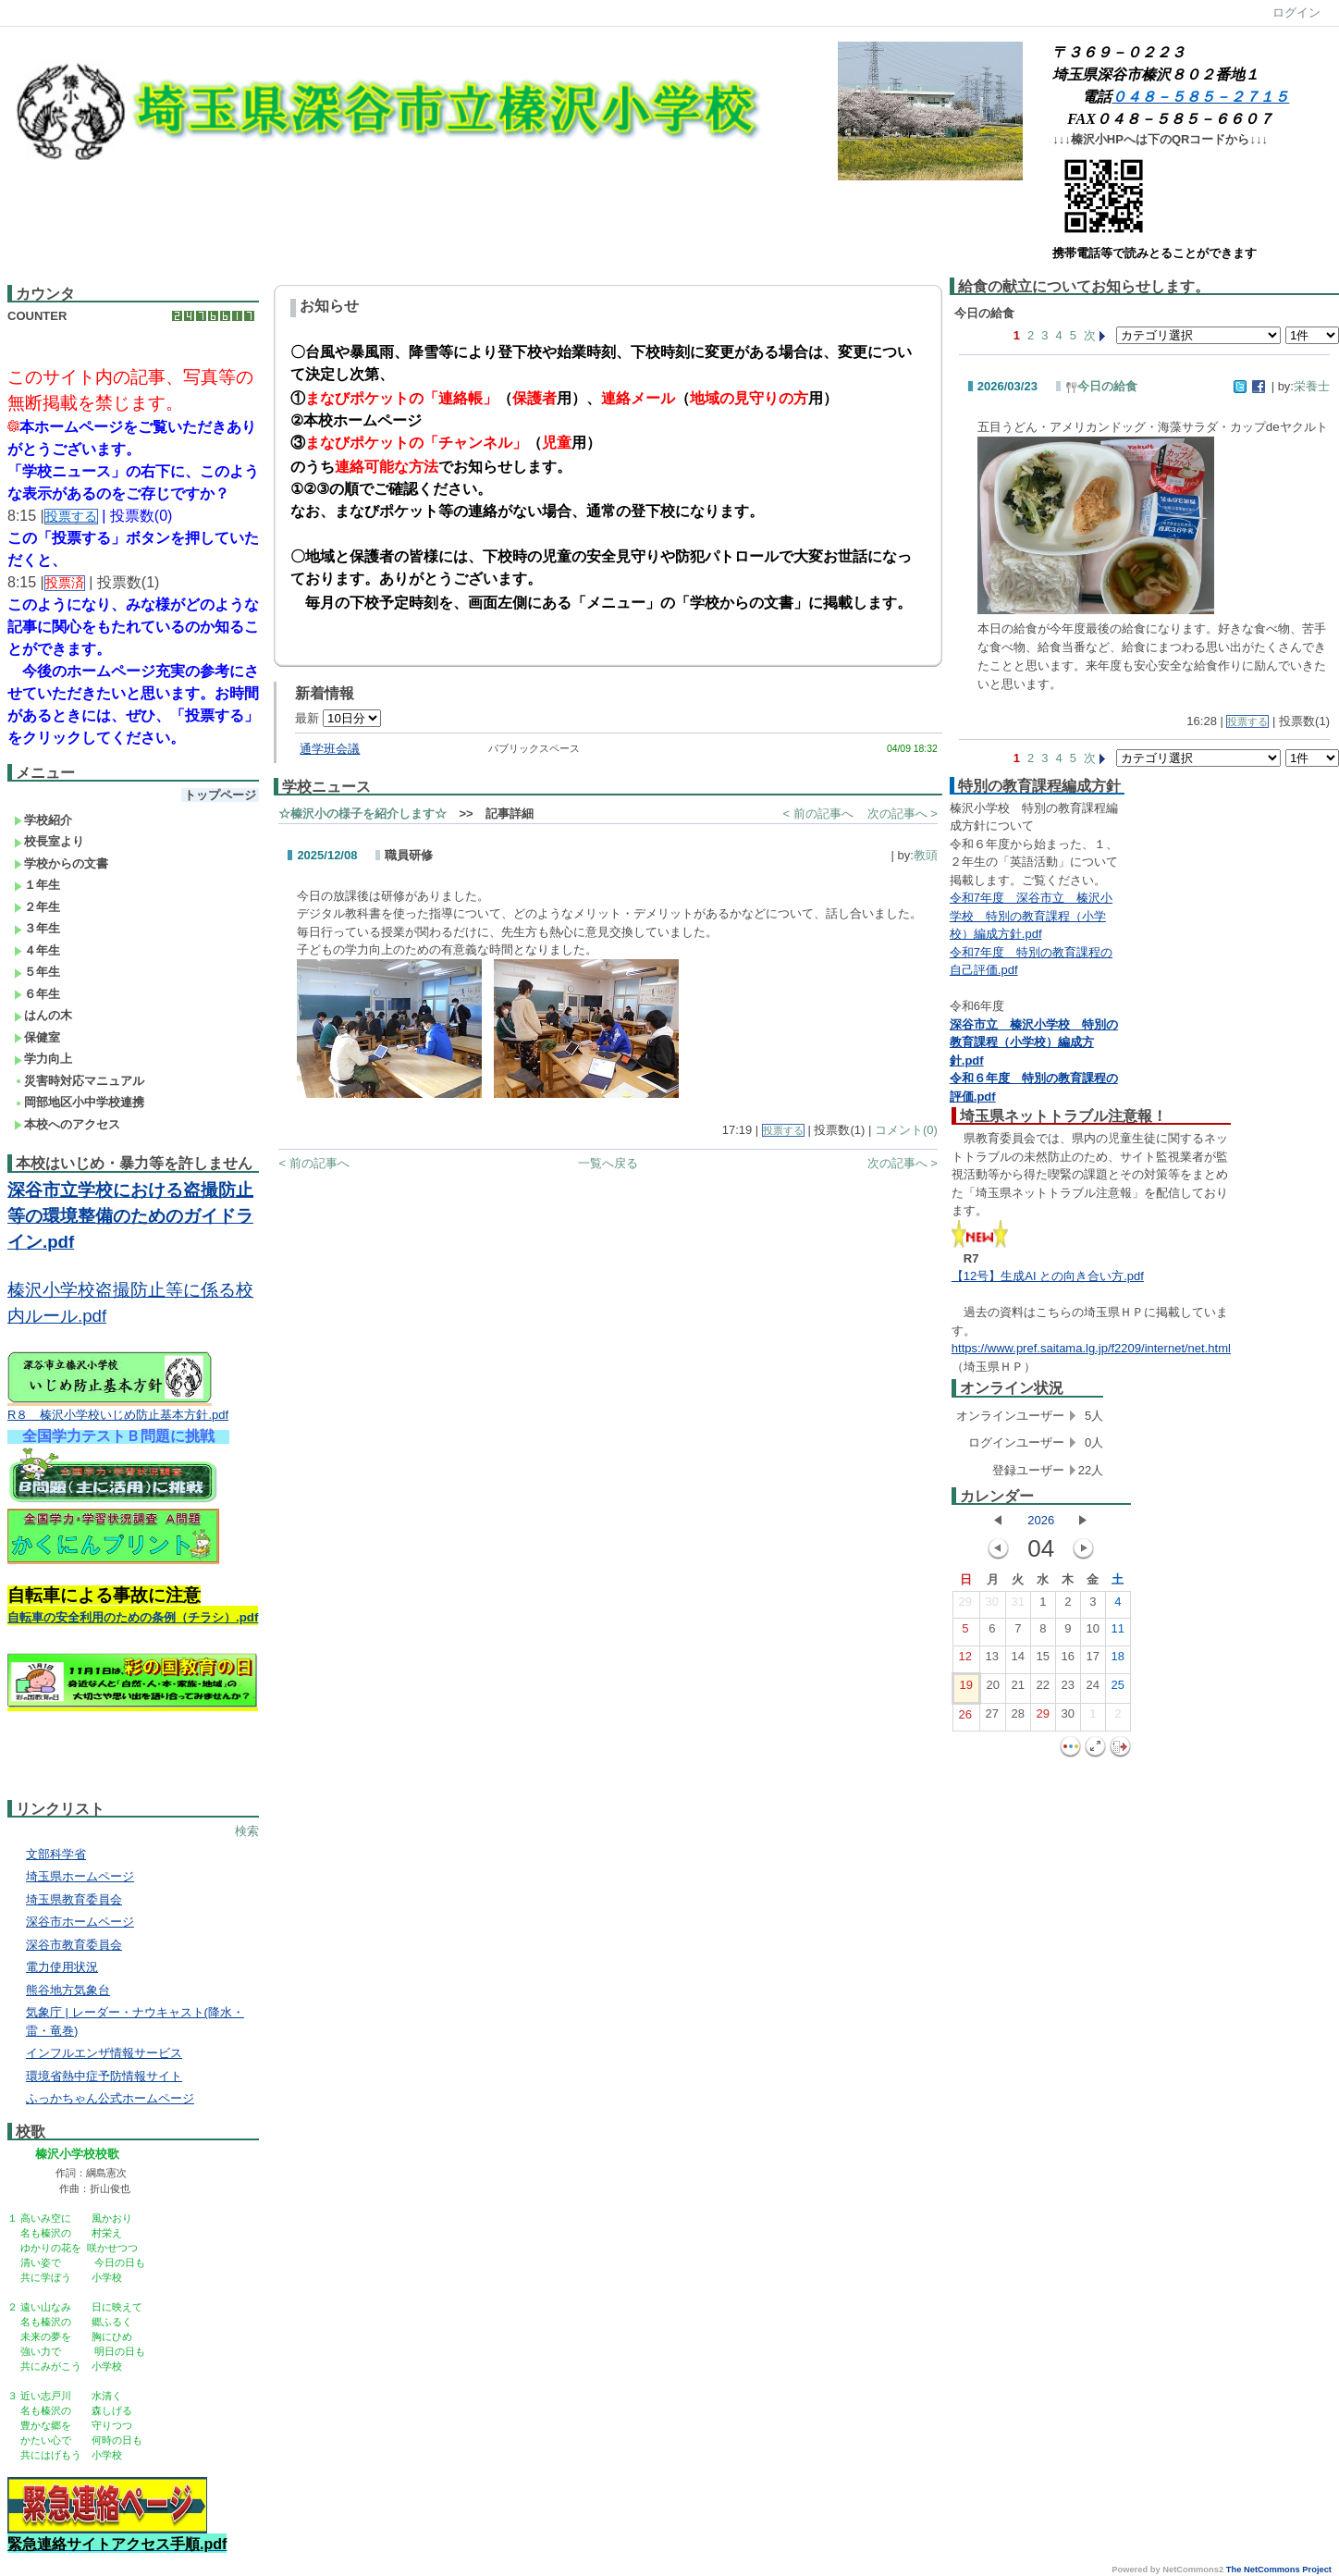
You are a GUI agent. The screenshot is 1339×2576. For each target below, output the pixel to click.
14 (1018, 1660)
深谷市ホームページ (80, 1922)
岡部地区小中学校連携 (79, 1102)
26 (965, 1718)
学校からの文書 (61, 863)
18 (1118, 1660)
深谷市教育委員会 (74, 1945)
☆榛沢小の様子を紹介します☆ (362, 813)
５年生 (37, 972)
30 (992, 1606)
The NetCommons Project (1279, 2569)
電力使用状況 (62, 1967)
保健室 (37, 1037)
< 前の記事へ (817, 813)
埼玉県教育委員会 (74, 1899)
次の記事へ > (902, 813)
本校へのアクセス (67, 1124)
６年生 (37, 994)
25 (1118, 1689)
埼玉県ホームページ (80, 1876)
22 (1043, 1689)
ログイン (1296, 12)
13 (992, 1660)
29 (965, 1606)
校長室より (49, 841)
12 (965, 1660)
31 (1018, 1606)
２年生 (37, 907)
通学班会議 (330, 749)
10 (1093, 1632)
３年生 (37, 928)
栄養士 (1312, 386)
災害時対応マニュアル (79, 1081)
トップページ (220, 795)
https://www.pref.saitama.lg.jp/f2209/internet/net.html (1091, 1348)
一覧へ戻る (608, 1163)
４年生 (37, 950)
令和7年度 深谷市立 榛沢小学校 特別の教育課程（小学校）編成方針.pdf (1031, 916)
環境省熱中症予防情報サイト (104, 2076)
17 (1093, 1660)
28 (1018, 1718)
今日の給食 (1101, 386)
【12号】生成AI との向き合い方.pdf (1048, 1276)
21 (1018, 1689)
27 (992, 1718)
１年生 (37, 885)
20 (993, 1689)
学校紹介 (43, 820)
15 (1043, 1660)
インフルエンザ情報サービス (104, 2053)
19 (966, 1689)
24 (1093, 1689)
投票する (783, 1130)
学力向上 (43, 1059)
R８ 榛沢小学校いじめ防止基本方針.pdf (117, 1415)
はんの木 (43, 1015)
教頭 (926, 855)
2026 (1040, 1520)
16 (1068, 1660)
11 (1118, 1632)
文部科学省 (56, 1854)
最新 (338, 718)
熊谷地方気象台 (68, 1990)
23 (1068, 1689)
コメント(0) (906, 1130)
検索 (247, 1831)
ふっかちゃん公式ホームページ (110, 2098)
